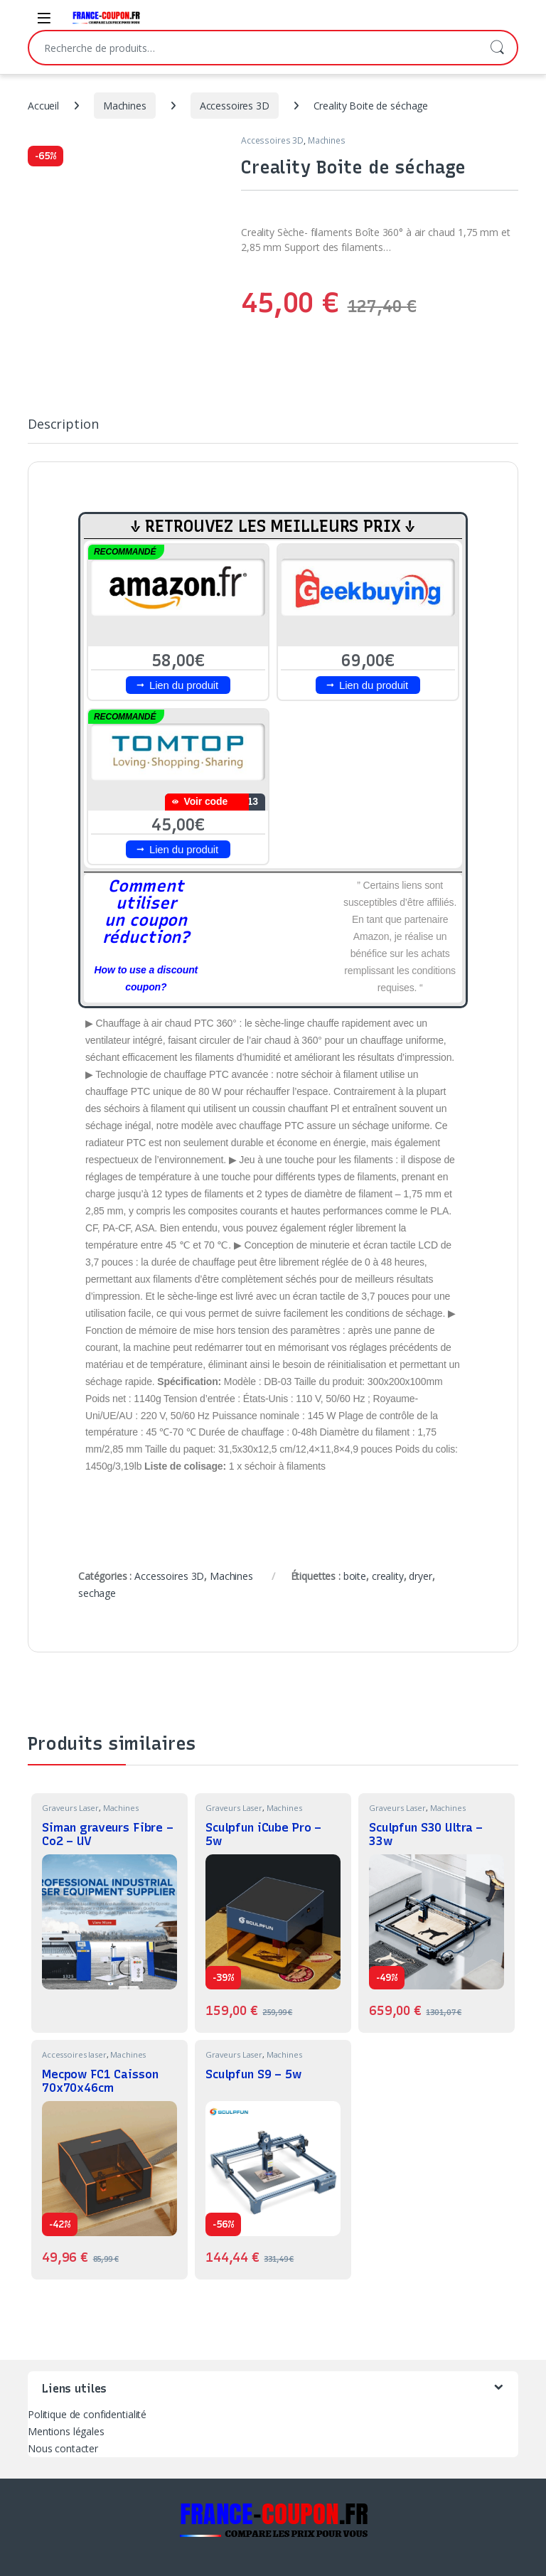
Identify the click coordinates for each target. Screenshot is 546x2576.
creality (388, 1576)
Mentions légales (66, 2431)
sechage (97, 1593)
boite (354, 1576)
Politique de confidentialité (87, 2414)
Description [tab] (63, 424)
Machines (124, 105)
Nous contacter (63, 2448)
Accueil (43, 105)
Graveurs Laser (70, 1807)
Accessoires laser (74, 2054)
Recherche (497, 47)
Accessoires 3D (234, 105)
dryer (420, 1576)
